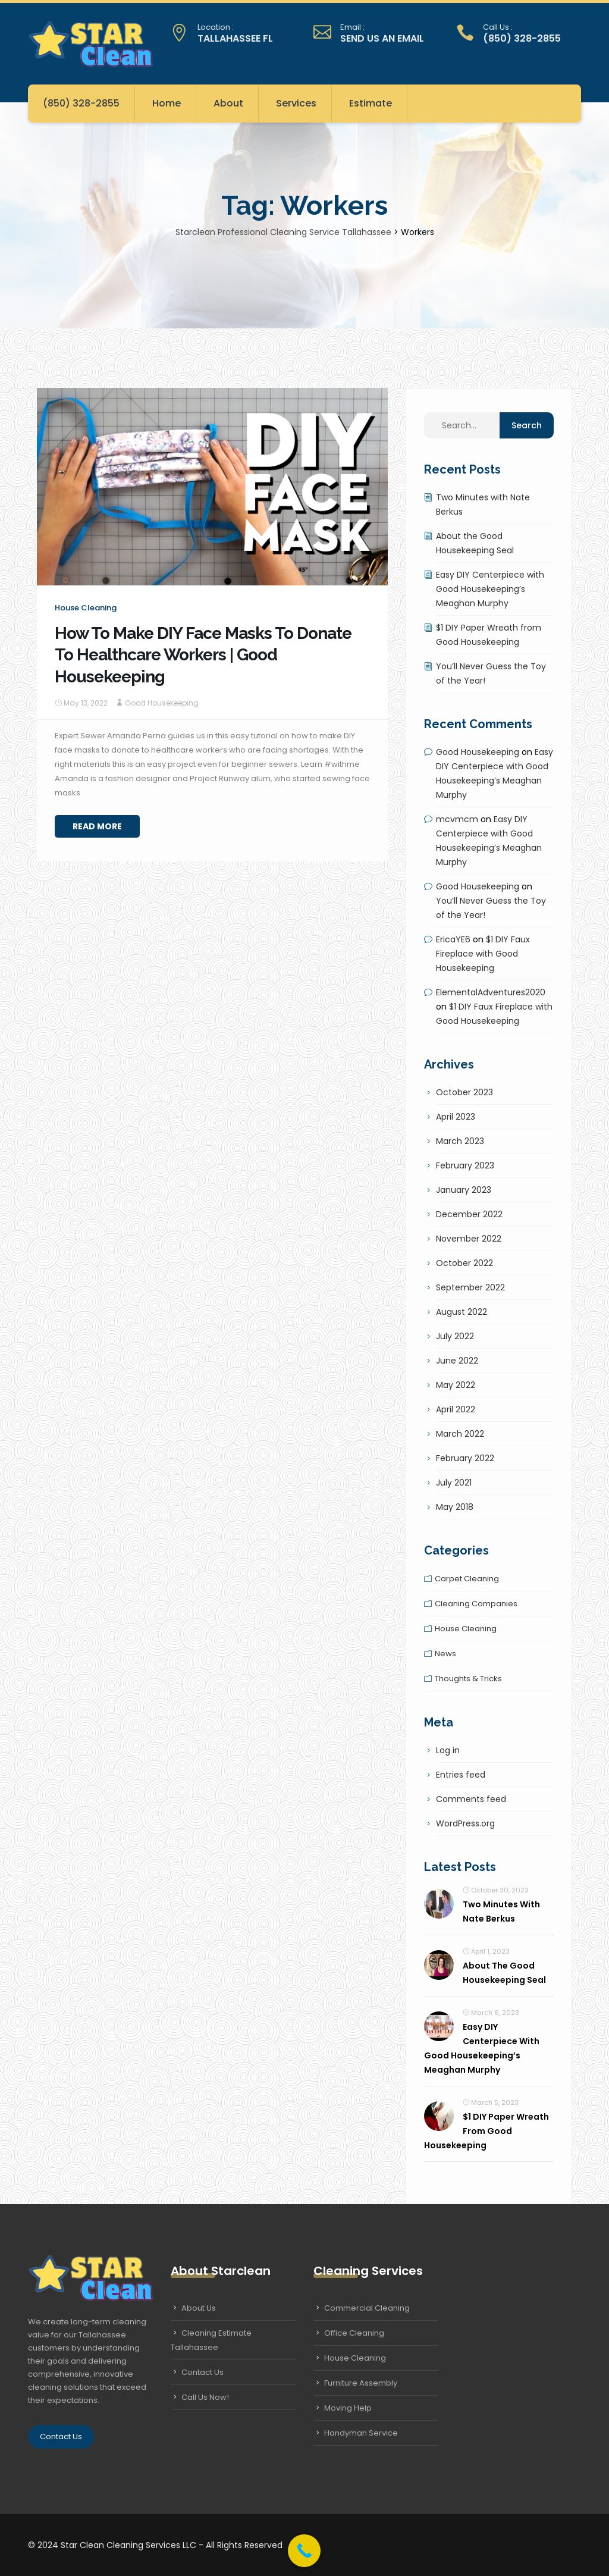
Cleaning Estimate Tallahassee (211, 2340)
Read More (97, 826)
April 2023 (455, 1117)
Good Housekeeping (162, 703)
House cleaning (86, 607)
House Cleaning (355, 2358)
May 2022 (455, 1385)
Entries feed (460, 1775)
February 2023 (465, 1165)
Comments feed (471, 1799)
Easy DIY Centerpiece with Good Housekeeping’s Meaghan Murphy (490, 589)
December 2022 (469, 1214)
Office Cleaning (354, 2333)
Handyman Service (361, 2433)
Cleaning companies (476, 1603)
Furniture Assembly (360, 2383)
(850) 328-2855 (81, 103)
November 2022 (468, 1239)
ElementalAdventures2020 (490, 992)
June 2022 (457, 1361)
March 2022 (460, 1434)
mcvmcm (457, 819)
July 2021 (454, 1482)
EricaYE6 (453, 939)
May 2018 (454, 1507)
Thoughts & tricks (468, 1678)
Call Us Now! (205, 2397)
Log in (448, 1750)
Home (166, 103)
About (228, 103)
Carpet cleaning (467, 1578)
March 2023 (460, 1141)
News (445, 1653)
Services (296, 103)
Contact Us (61, 2436)
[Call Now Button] (304, 2550)
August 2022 (461, 1312)
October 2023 (464, 1092)
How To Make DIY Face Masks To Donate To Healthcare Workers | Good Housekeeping (203, 655)
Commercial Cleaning (367, 2308)
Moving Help (348, 2408)
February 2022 (465, 1458)
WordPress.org (465, 1823)
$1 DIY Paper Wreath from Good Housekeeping (486, 2131)
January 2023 (463, 1190)
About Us (198, 2308)
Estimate (370, 103)
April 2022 (455, 1409)
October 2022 (464, 1263)
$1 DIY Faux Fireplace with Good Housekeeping (483, 953)
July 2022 (455, 1336)
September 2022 (470, 1287)
